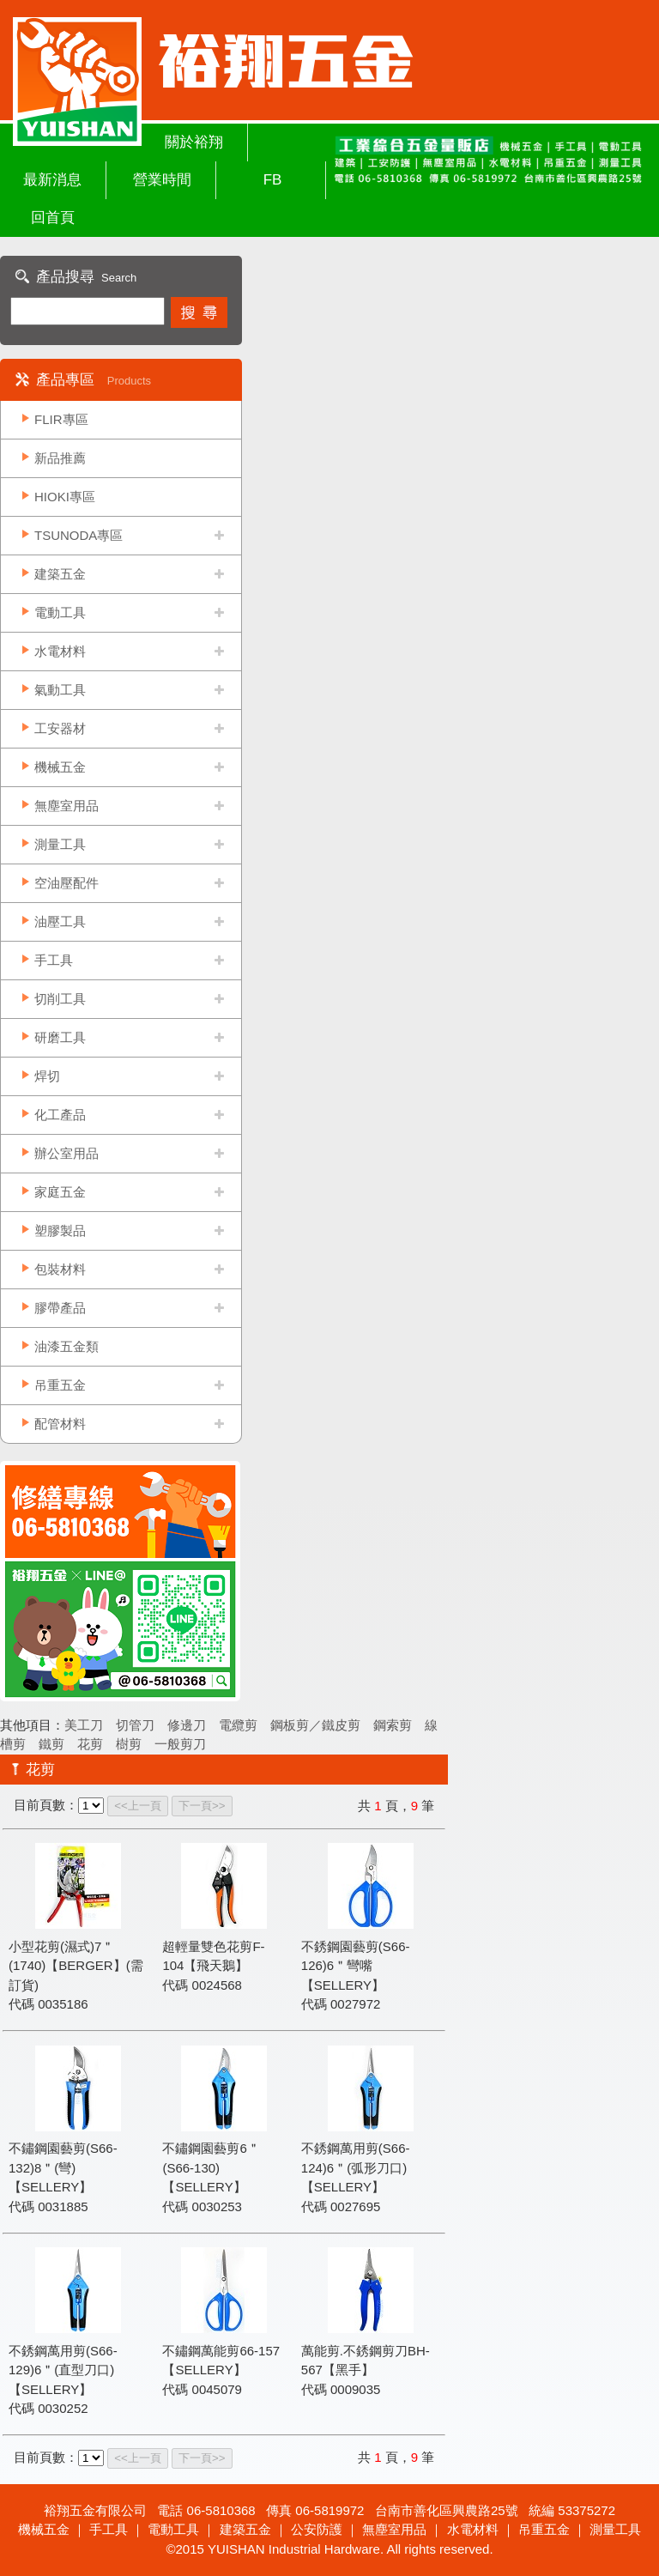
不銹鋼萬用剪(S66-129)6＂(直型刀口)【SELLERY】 (63, 2370)
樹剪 (129, 1744)
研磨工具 (60, 1037)
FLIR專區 (61, 419)
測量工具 (60, 844)
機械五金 (60, 767)
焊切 (47, 1076)
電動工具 (60, 612)
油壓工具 (60, 921)
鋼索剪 (392, 1725)
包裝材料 (60, 1269)
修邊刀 (186, 1725)
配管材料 (60, 1423)
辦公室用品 (66, 1153)
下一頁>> (202, 1805)
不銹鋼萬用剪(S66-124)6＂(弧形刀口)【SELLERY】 (355, 2167)
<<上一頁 (137, 1805)
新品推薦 (60, 458)
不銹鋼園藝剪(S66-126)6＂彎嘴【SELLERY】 (355, 1965)
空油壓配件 (66, 883)
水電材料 (60, 651)
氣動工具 (60, 689)
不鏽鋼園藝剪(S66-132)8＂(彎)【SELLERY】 (63, 2167)
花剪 (90, 1744)
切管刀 (135, 1725)
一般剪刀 (180, 1744)
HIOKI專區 (64, 496)
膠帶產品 (60, 1307)
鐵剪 (51, 1744)
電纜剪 (238, 1725)
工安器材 (60, 728)
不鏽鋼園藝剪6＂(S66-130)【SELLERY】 (210, 2167)
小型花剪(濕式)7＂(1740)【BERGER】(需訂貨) (76, 1965)
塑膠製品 (60, 1230)
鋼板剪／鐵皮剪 (315, 1725)
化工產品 (60, 1114)
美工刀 (83, 1725)
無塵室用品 (66, 805)
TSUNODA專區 (78, 535)
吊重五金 (60, 1385)
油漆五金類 (66, 1346)
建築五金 (60, 574)
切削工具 (60, 998)
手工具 (53, 960)
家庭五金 (60, 1192)
